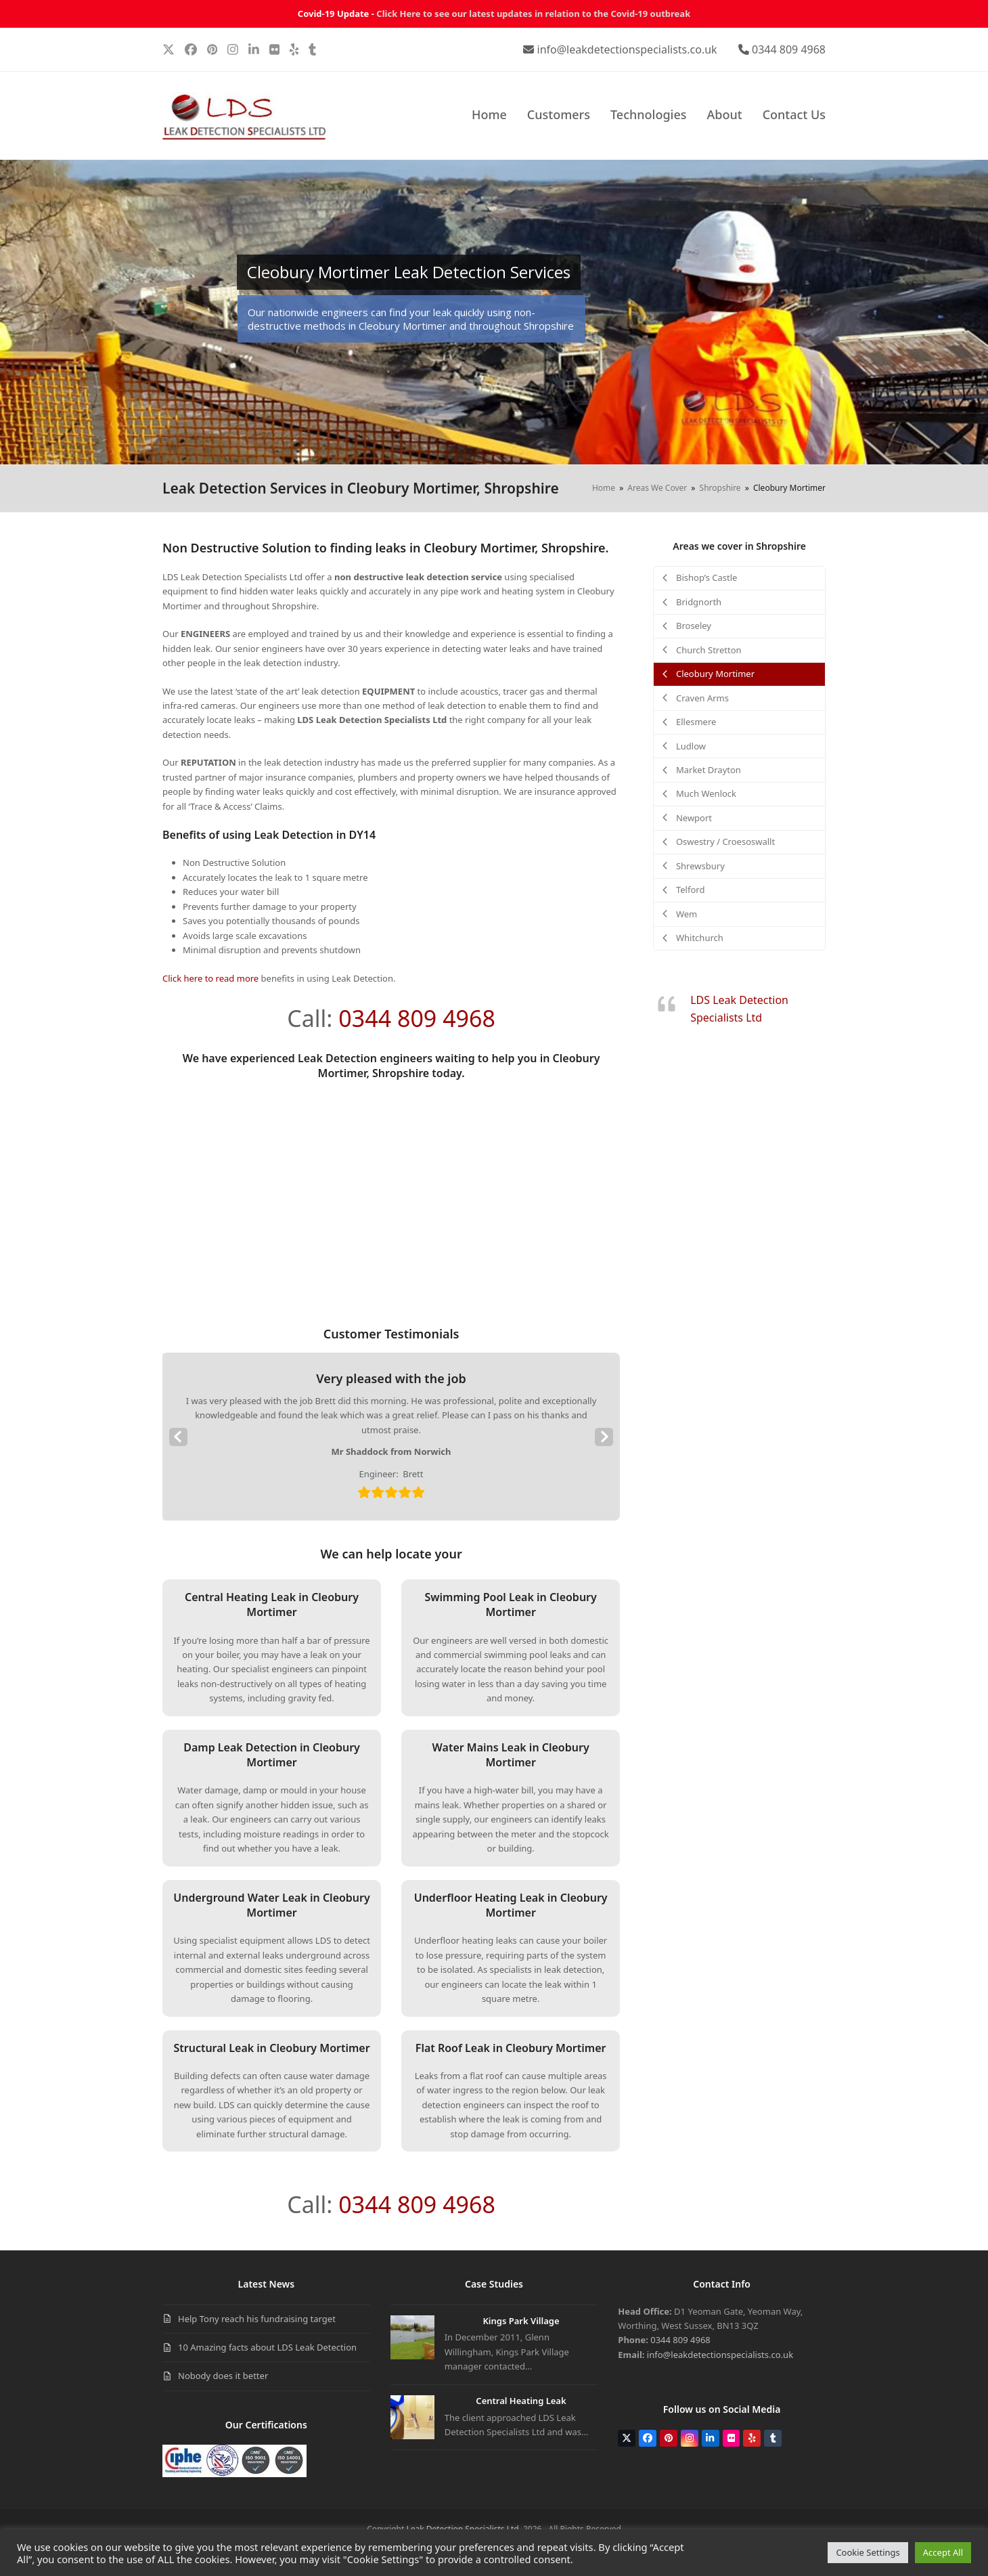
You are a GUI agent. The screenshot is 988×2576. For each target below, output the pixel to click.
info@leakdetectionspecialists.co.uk (627, 49)
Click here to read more (210, 978)
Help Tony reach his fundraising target (257, 2319)
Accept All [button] (943, 2552)
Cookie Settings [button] (867, 2552)
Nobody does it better (223, 2376)
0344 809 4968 (789, 49)
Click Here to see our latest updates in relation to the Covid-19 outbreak (533, 13)
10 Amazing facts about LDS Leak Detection (267, 2347)
